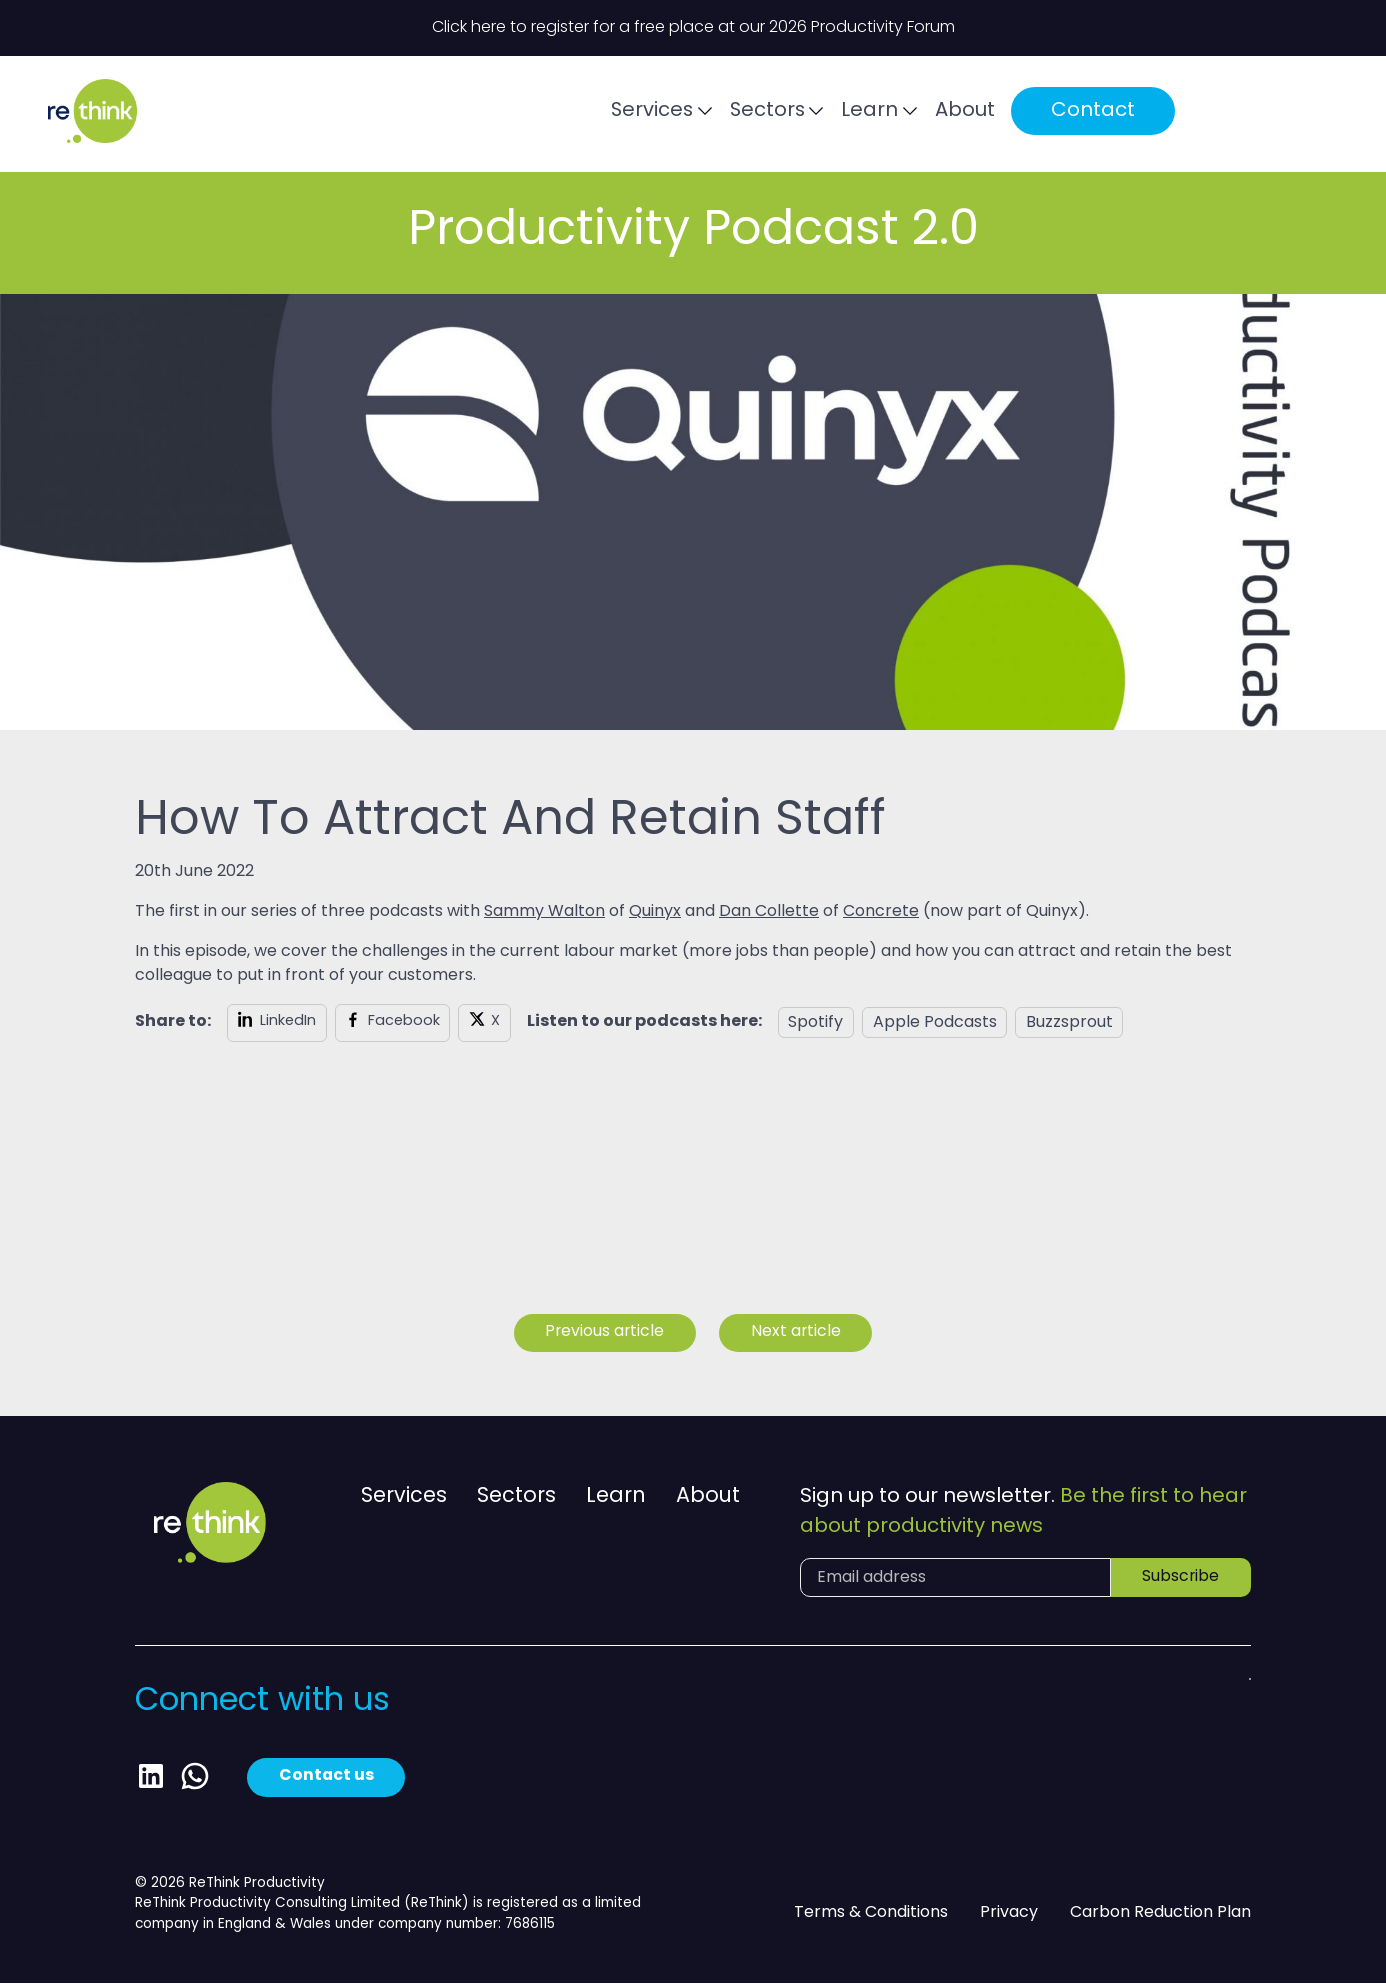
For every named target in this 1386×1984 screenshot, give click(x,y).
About (1028, 115)
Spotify (815, 1023)
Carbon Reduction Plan (1160, 1913)
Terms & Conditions (871, 1913)
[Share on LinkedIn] (277, 1023)
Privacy (1009, 1913)
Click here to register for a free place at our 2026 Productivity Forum (693, 28)
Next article (797, 1333)
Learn (932, 115)
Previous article (603, 1333)
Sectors (828, 115)
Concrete (881, 912)
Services (712, 115)
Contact (1156, 114)
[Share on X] (484, 1023)
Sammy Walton (544, 912)
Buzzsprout (1069, 1023)
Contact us (327, 1778)
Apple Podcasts (935, 1023)
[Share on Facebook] (393, 1023)
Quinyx (655, 912)
